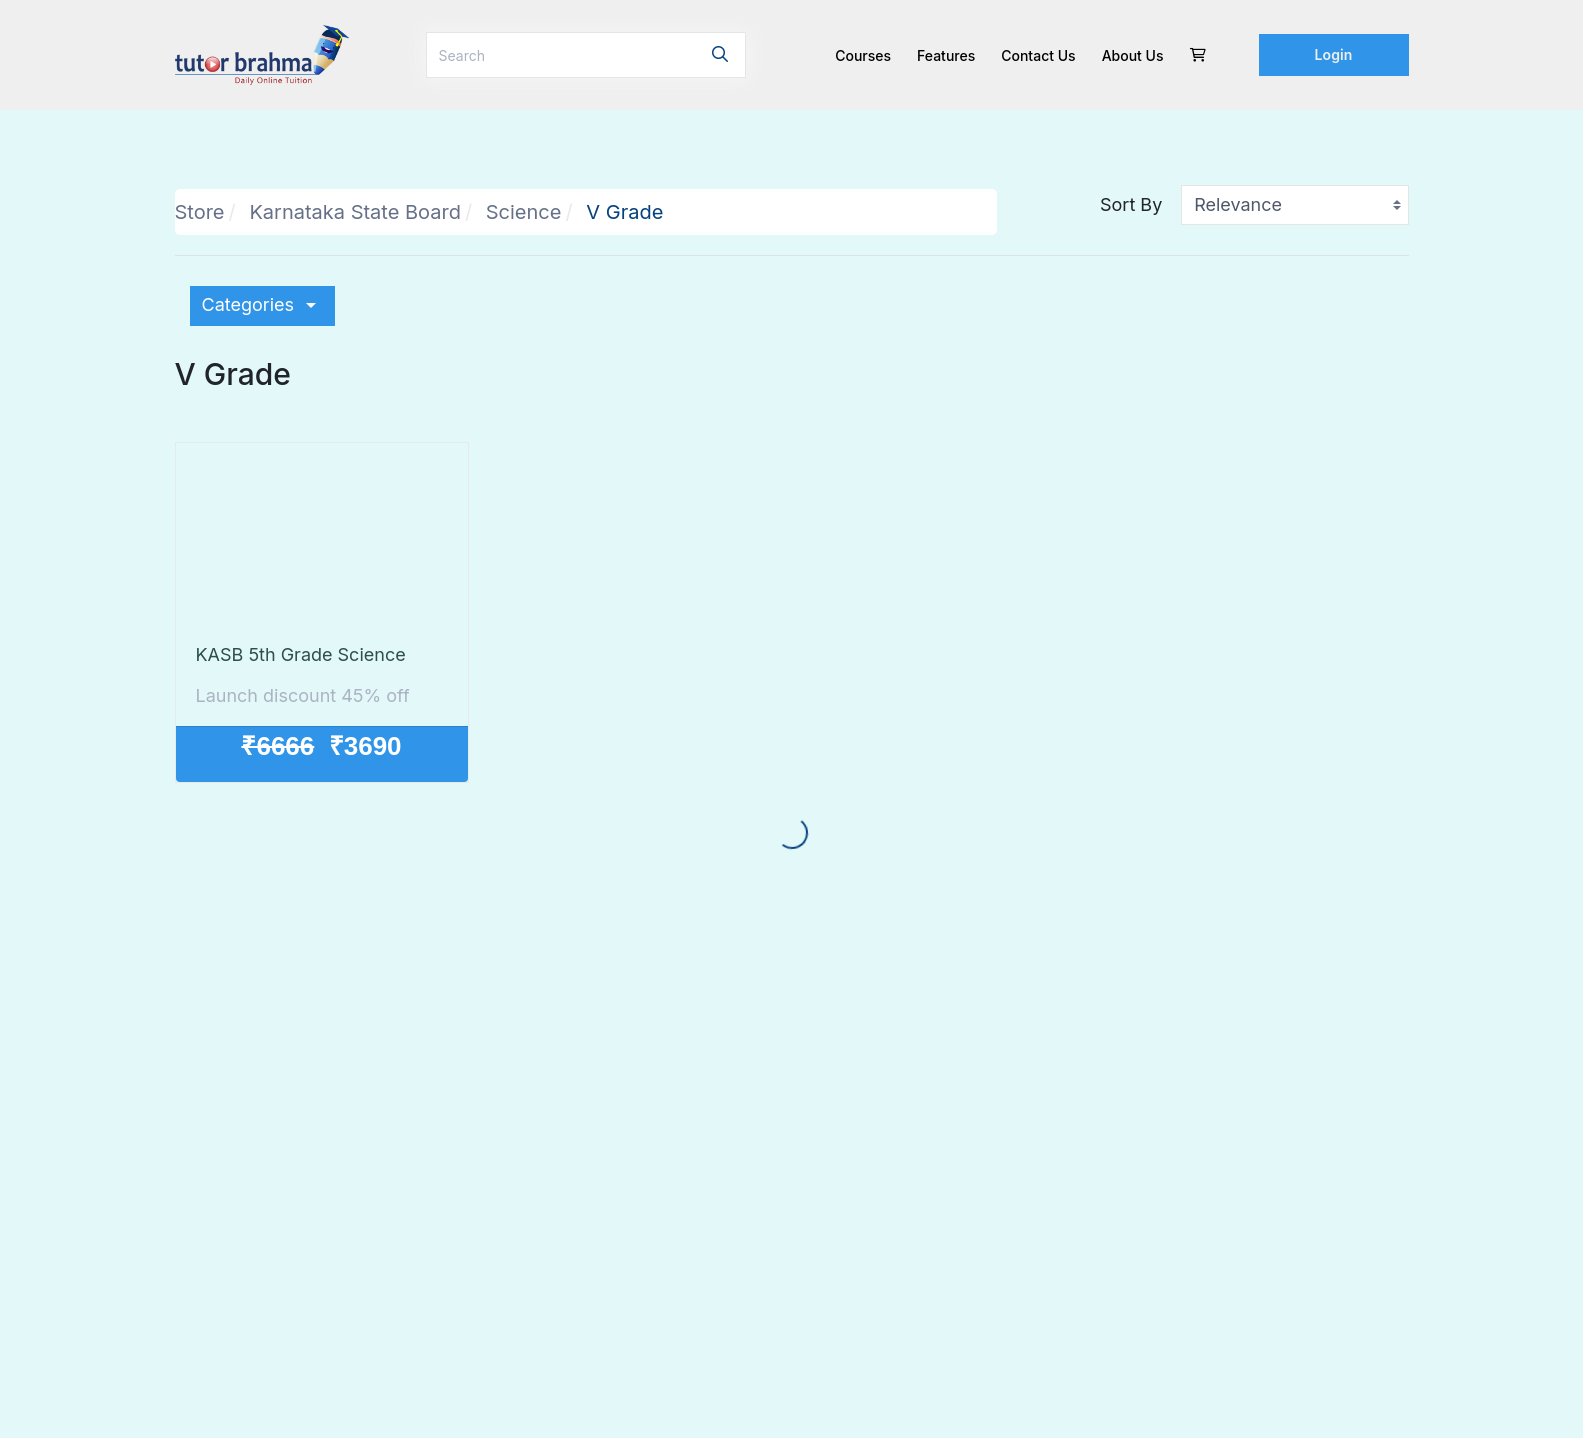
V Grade (624, 212)
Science (524, 212)
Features (946, 55)
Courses (863, 55)
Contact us (1038, 55)
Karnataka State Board (355, 212)
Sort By (1131, 204)
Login (1334, 54)
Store (200, 212)
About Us (1133, 55)
